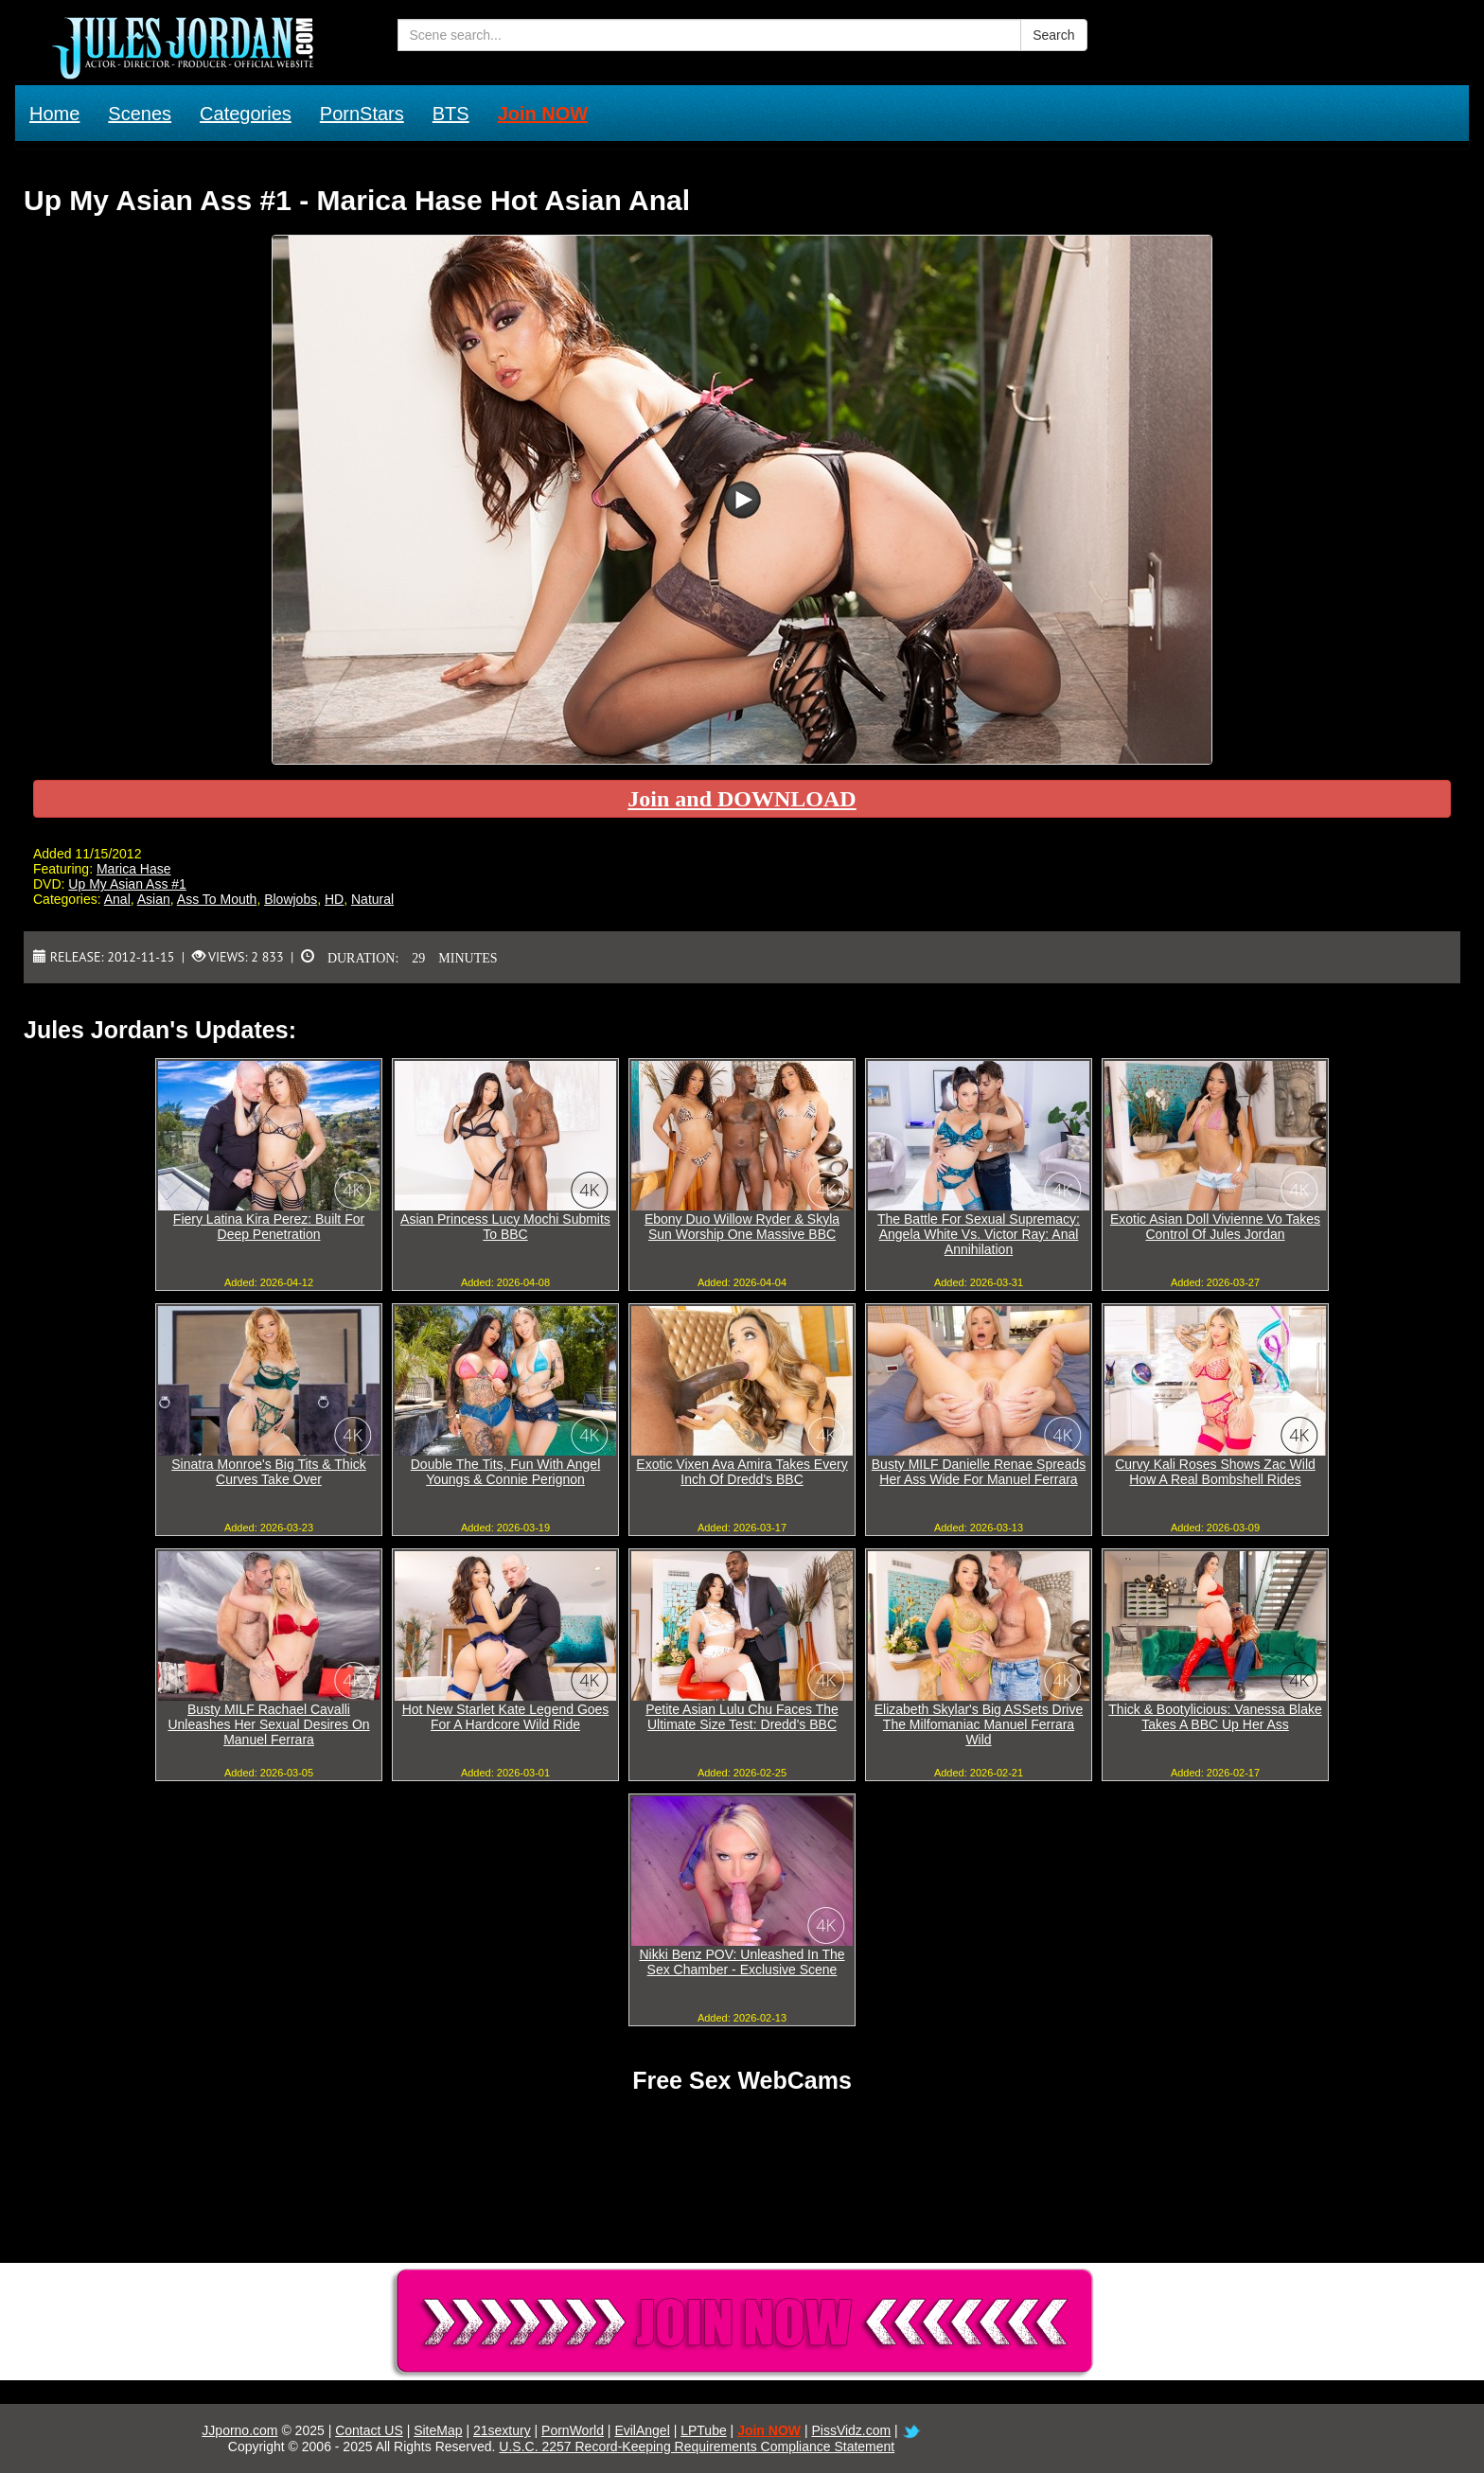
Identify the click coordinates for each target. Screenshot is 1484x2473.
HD (334, 899)
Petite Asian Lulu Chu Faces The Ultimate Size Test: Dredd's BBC (742, 1717)
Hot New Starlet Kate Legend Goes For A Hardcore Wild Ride (506, 1717)
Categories (246, 113)
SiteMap (438, 2430)
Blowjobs (290, 899)
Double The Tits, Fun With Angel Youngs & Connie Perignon (506, 1472)
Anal (117, 899)
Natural (372, 899)
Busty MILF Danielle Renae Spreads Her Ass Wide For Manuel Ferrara (979, 1472)
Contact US (369, 2430)
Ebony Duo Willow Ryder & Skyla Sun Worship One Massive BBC (742, 1226)
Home (54, 113)
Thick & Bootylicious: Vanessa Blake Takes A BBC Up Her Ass (1214, 1717)
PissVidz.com (851, 2430)
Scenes (139, 113)
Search (1053, 35)
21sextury (502, 2430)
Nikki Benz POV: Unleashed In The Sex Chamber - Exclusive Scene (741, 1962)
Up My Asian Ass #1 (127, 884)
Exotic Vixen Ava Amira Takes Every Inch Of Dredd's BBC (741, 1472)
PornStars (362, 113)
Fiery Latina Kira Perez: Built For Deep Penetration (268, 1226)
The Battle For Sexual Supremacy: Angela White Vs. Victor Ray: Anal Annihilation (978, 1234)
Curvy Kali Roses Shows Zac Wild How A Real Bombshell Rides (1215, 1472)
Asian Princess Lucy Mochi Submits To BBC (505, 1226)
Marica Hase (134, 868)
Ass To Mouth (217, 899)
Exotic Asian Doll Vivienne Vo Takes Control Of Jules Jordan (1215, 1226)
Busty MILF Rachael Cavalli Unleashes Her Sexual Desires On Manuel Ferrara (268, 1724)
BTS (451, 113)
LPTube (703, 2430)
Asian (153, 899)
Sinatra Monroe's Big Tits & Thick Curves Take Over (268, 1472)
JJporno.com (239, 2430)
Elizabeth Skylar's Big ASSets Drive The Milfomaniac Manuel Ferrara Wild (979, 1724)
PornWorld (572, 2430)
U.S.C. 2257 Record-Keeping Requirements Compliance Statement (696, 2446)
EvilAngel (641, 2430)
